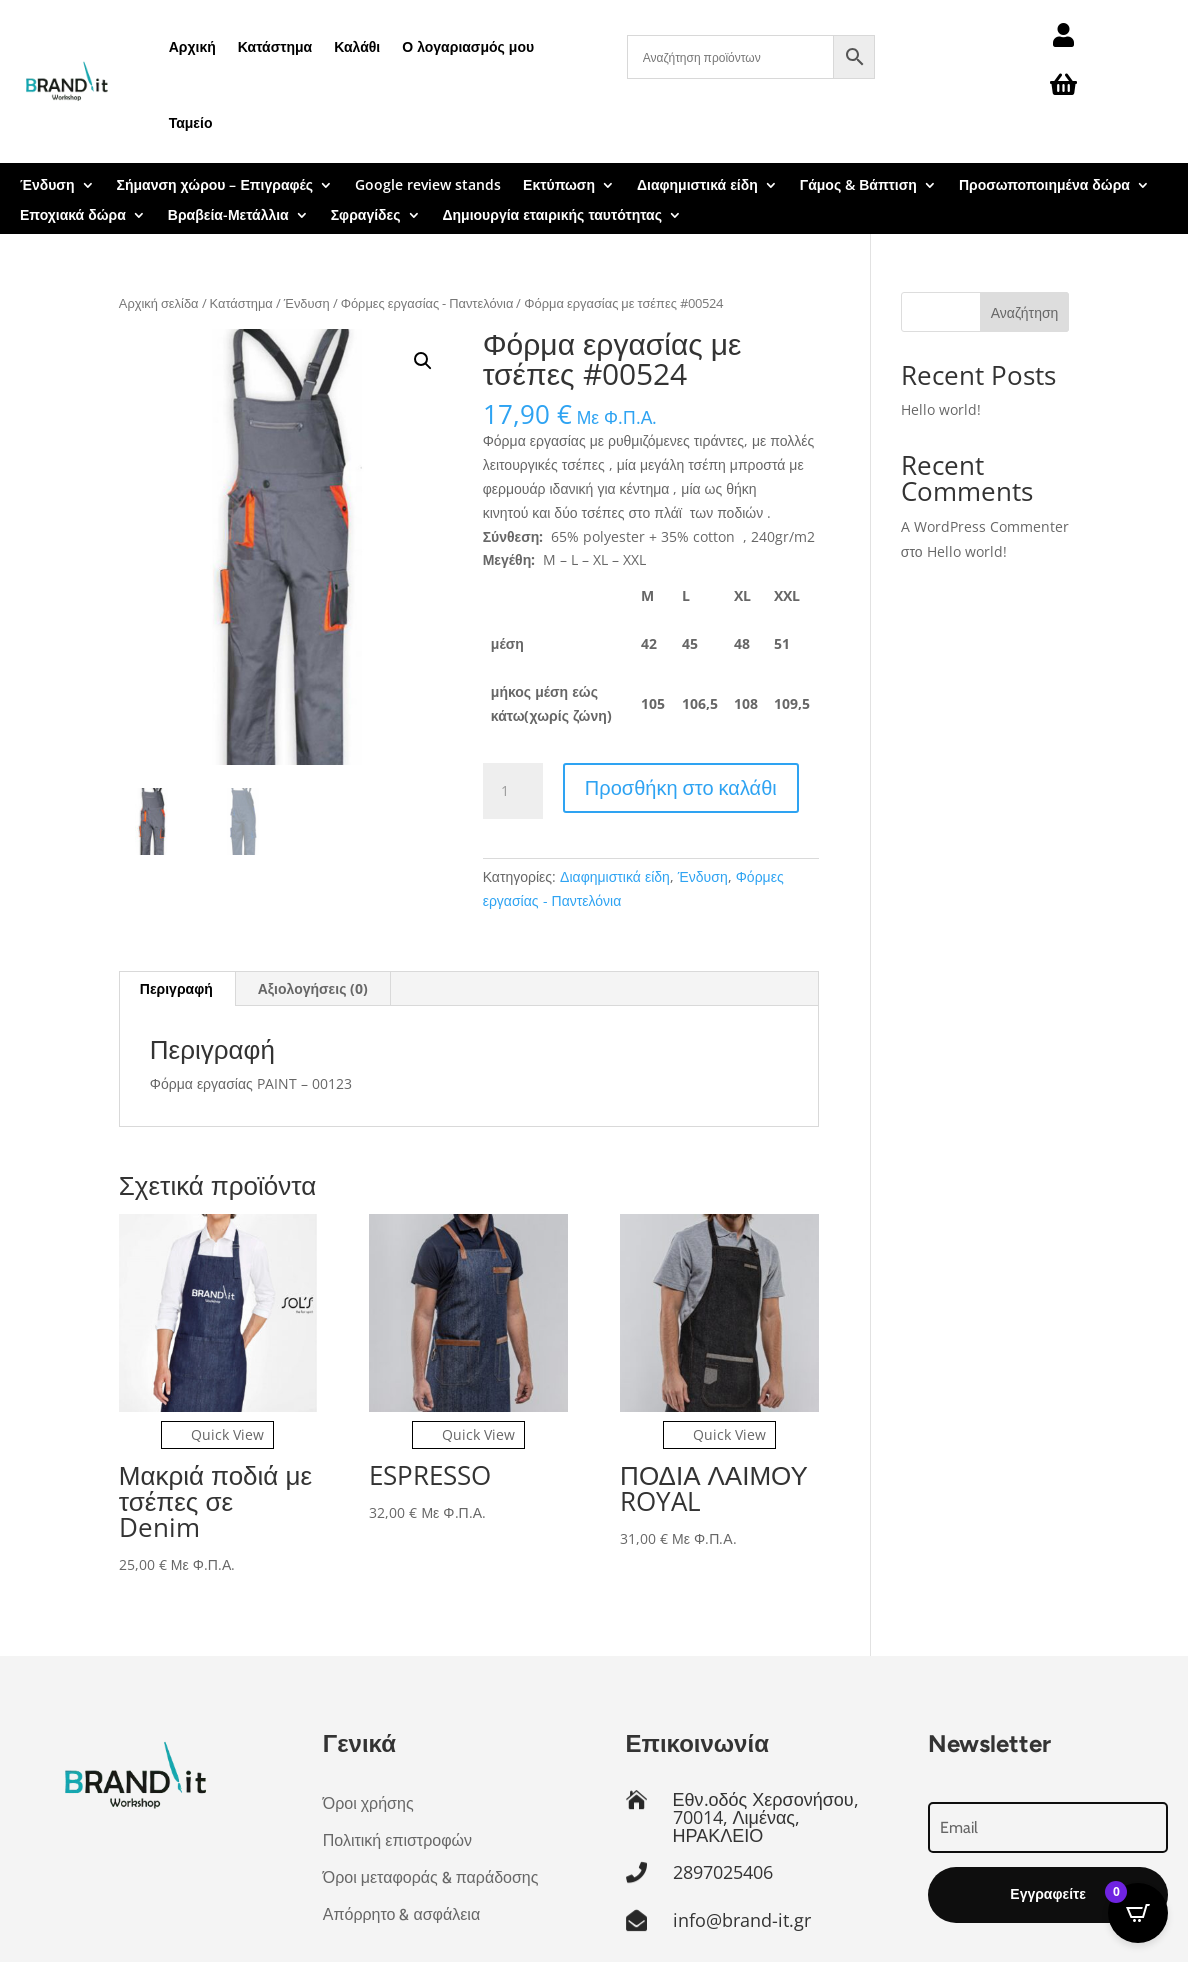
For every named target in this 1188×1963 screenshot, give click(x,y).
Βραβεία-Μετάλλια (228, 216)
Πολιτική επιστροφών (397, 1840)
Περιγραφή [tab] (176, 988)
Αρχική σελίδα (159, 303)
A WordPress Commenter (985, 526)
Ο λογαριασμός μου (468, 46)
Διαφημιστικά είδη (697, 186)
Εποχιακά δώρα (73, 216)
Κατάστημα (275, 46)
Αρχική (192, 46)
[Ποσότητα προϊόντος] (513, 791)
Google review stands (428, 186)
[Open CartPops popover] (1138, 1913)
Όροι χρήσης (368, 1803)
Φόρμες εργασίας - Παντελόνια (427, 303)
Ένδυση (47, 186)
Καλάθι (357, 46)
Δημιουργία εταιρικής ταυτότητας (552, 216)
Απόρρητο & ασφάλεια (401, 1914)
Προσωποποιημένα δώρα (1044, 186)
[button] (423, 361)
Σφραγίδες (366, 216)
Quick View (217, 1434)
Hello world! (941, 409)
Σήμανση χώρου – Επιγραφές (215, 186)
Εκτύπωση (559, 186)
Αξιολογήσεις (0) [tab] (313, 988)
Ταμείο (191, 122)
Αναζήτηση (1025, 312)
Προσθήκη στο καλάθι (681, 787)
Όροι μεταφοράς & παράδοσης (431, 1877)
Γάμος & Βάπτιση (858, 186)
